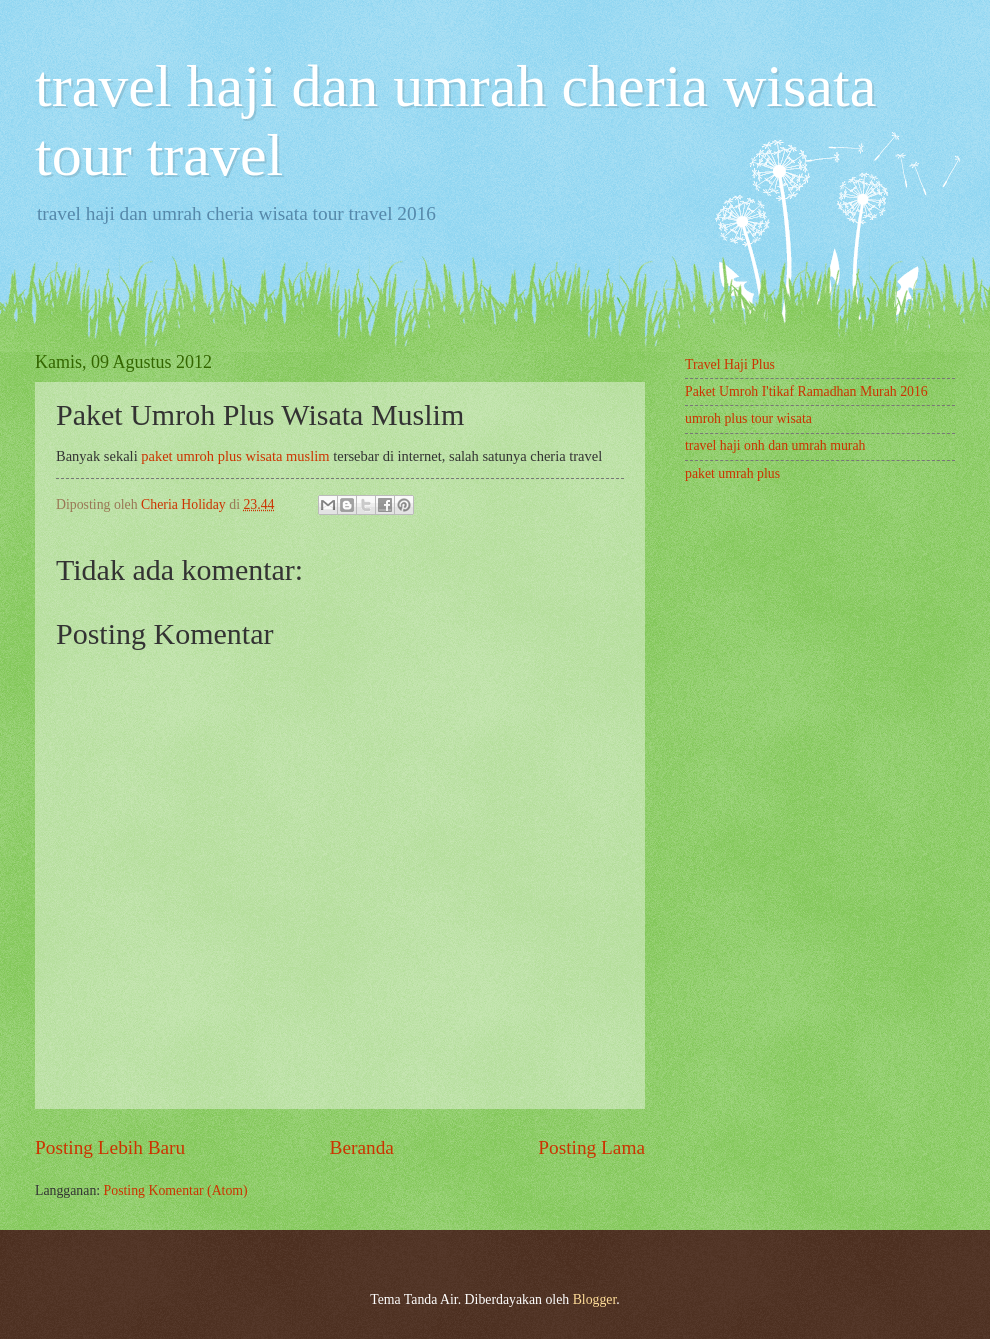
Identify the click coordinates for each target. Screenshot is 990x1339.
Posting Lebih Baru (110, 1147)
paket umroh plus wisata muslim (235, 456)
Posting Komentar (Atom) (176, 1190)
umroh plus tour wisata (748, 418)
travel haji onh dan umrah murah (775, 445)
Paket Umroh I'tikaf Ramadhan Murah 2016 (806, 391)
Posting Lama (591, 1147)
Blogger (595, 1299)
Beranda (362, 1147)
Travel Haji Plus (730, 364)
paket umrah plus (732, 473)
